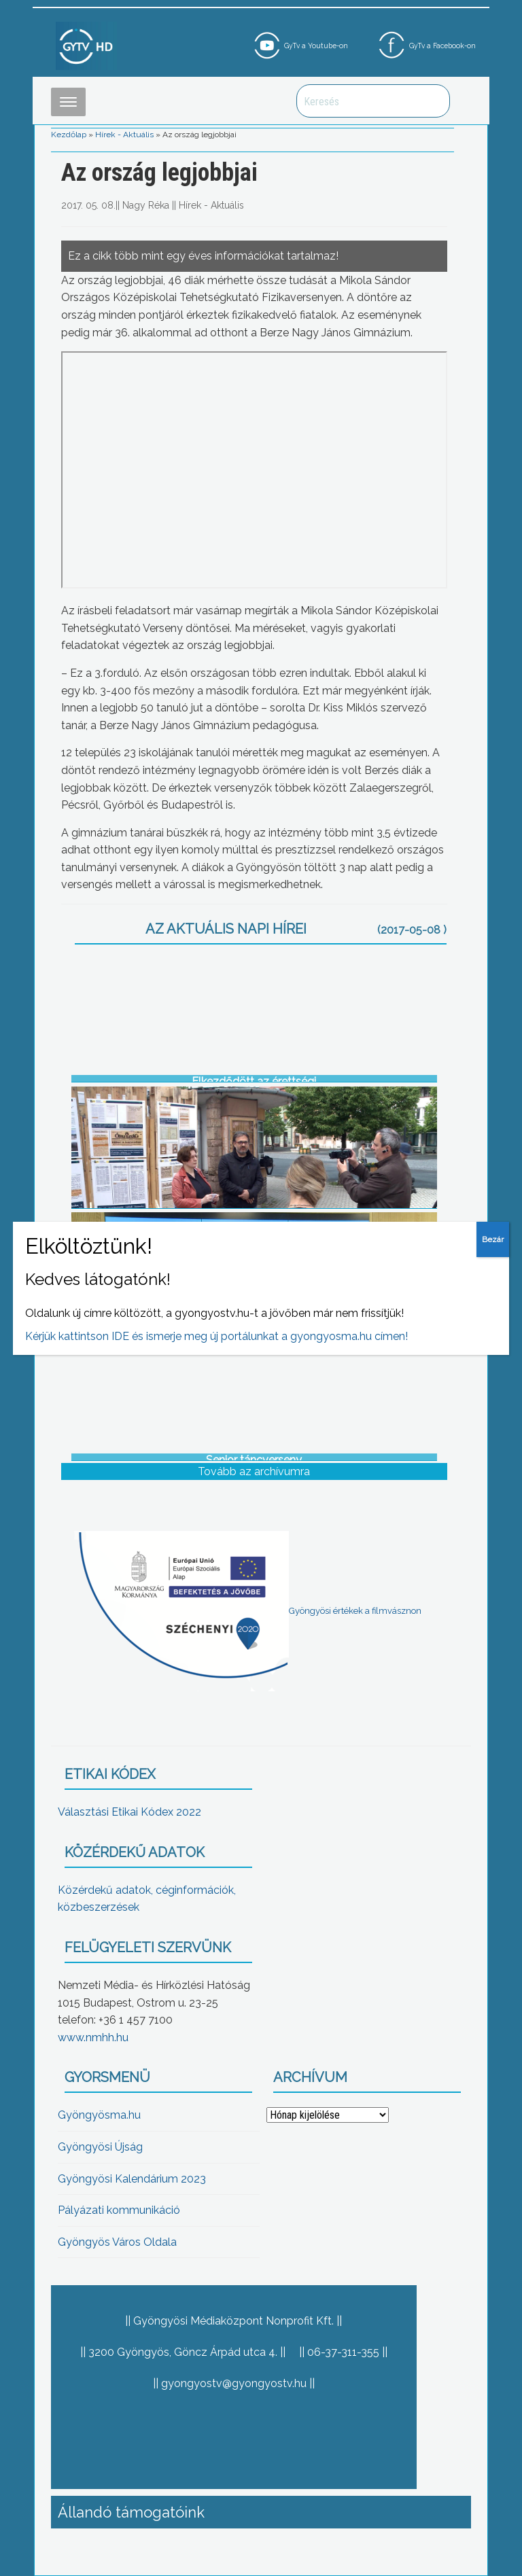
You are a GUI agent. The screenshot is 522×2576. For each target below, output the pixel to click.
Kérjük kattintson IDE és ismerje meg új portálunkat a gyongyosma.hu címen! (216, 1336)
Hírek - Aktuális (124, 134)
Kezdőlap (68, 134)
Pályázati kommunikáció (119, 2210)
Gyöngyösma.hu (99, 2115)
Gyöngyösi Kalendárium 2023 (132, 2178)
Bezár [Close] (493, 1239)
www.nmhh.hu (93, 2037)
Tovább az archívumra (254, 1471)
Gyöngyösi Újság (100, 2146)
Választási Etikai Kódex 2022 (129, 1811)
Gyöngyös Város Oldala (117, 2242)
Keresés (432, 101)
